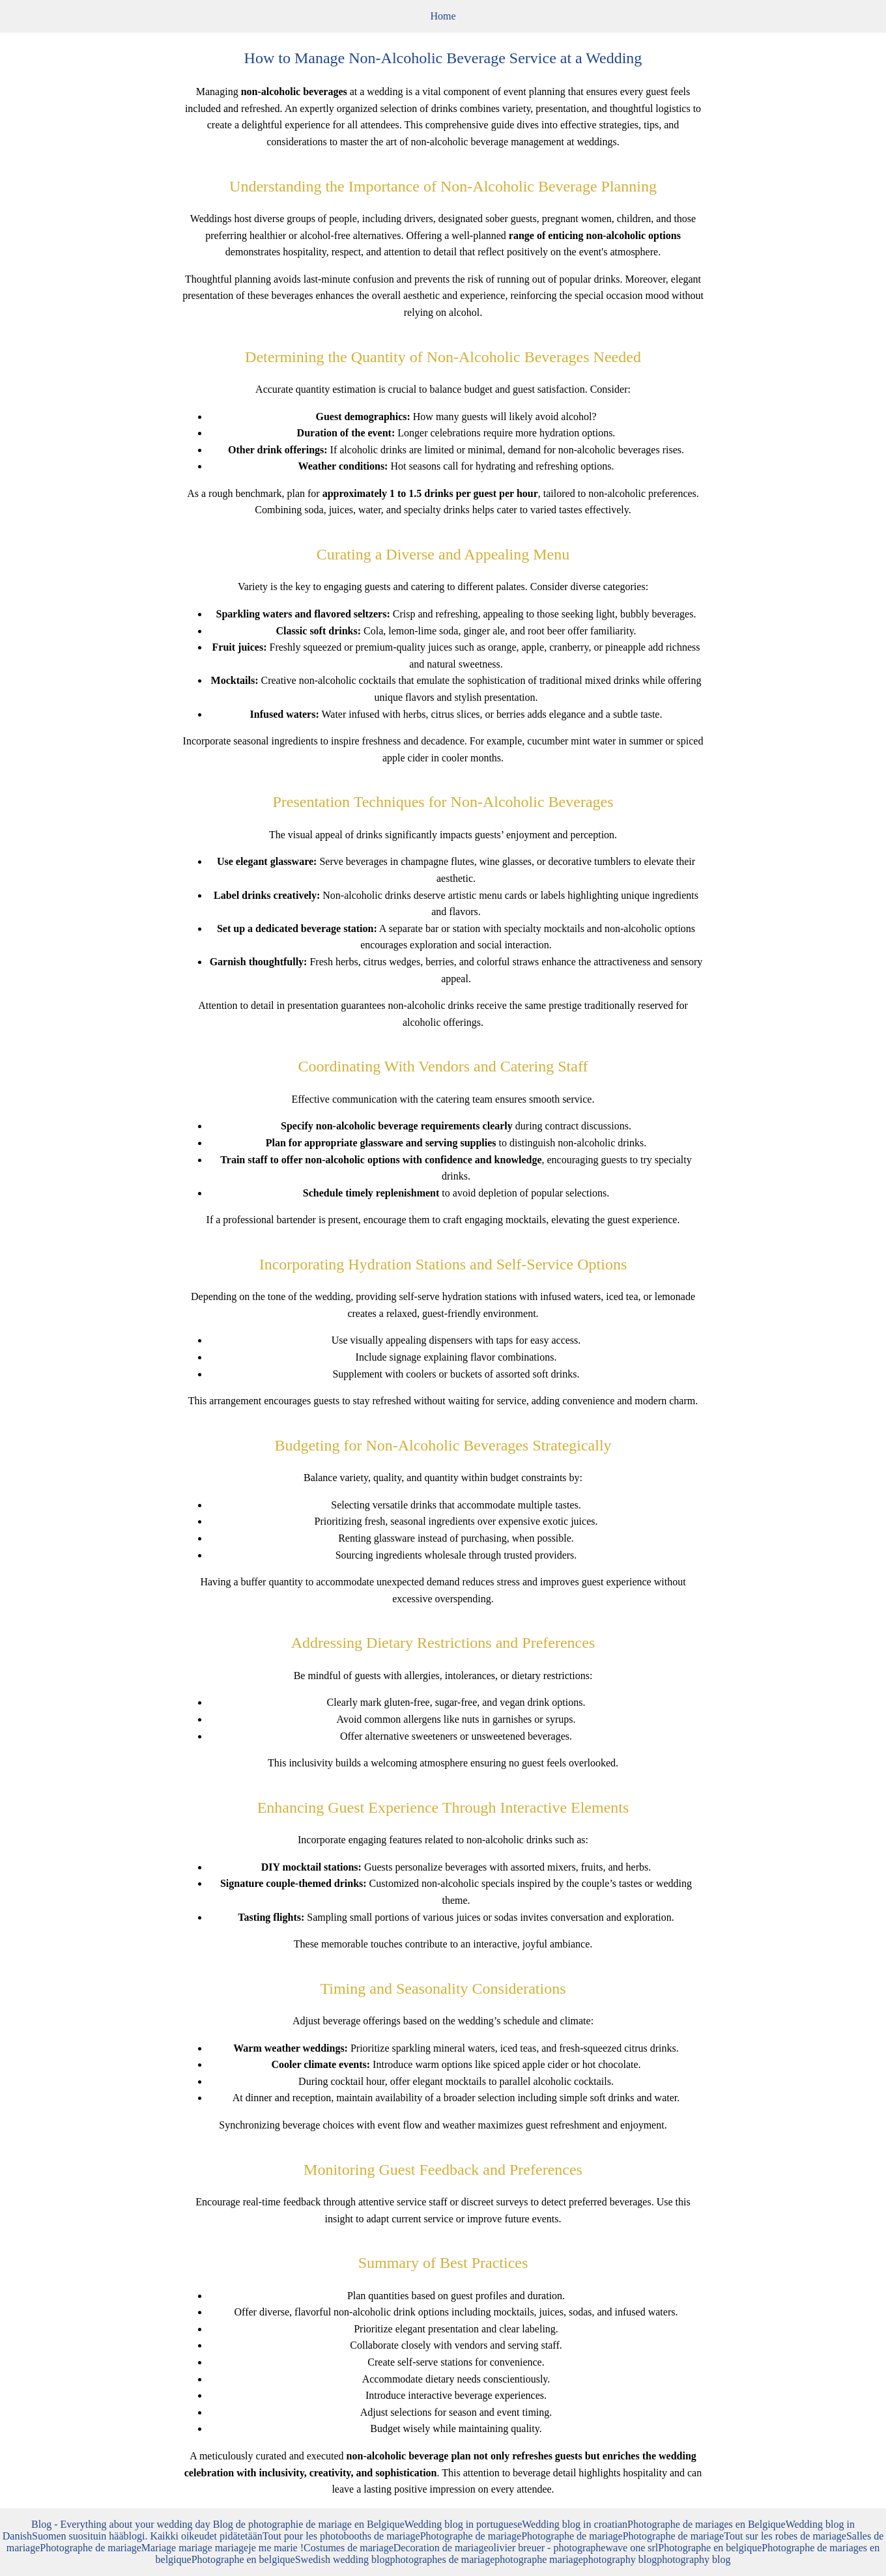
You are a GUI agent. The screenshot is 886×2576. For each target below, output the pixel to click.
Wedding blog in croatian (574, 2524)
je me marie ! (276, 2547)
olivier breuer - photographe (546, 2547)
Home (442, 15)
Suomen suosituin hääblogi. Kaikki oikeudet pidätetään (147, 2535)
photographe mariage (538, 2559)
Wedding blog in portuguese (463, 2524)
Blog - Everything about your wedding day (122, 2524)
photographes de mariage (442, 2559)
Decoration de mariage (441, 2547)
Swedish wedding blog (342, 2559)
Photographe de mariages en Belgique (706, 2524)
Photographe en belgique (710, 2547)
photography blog (620, 2559)
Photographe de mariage (471, 2535)
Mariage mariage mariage (194, 2547)
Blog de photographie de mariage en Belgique (309, 2524)
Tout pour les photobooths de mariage (341, 2535)
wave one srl (631, 2547)
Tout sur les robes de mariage (785, 2535)
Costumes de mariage (348, 2547)
